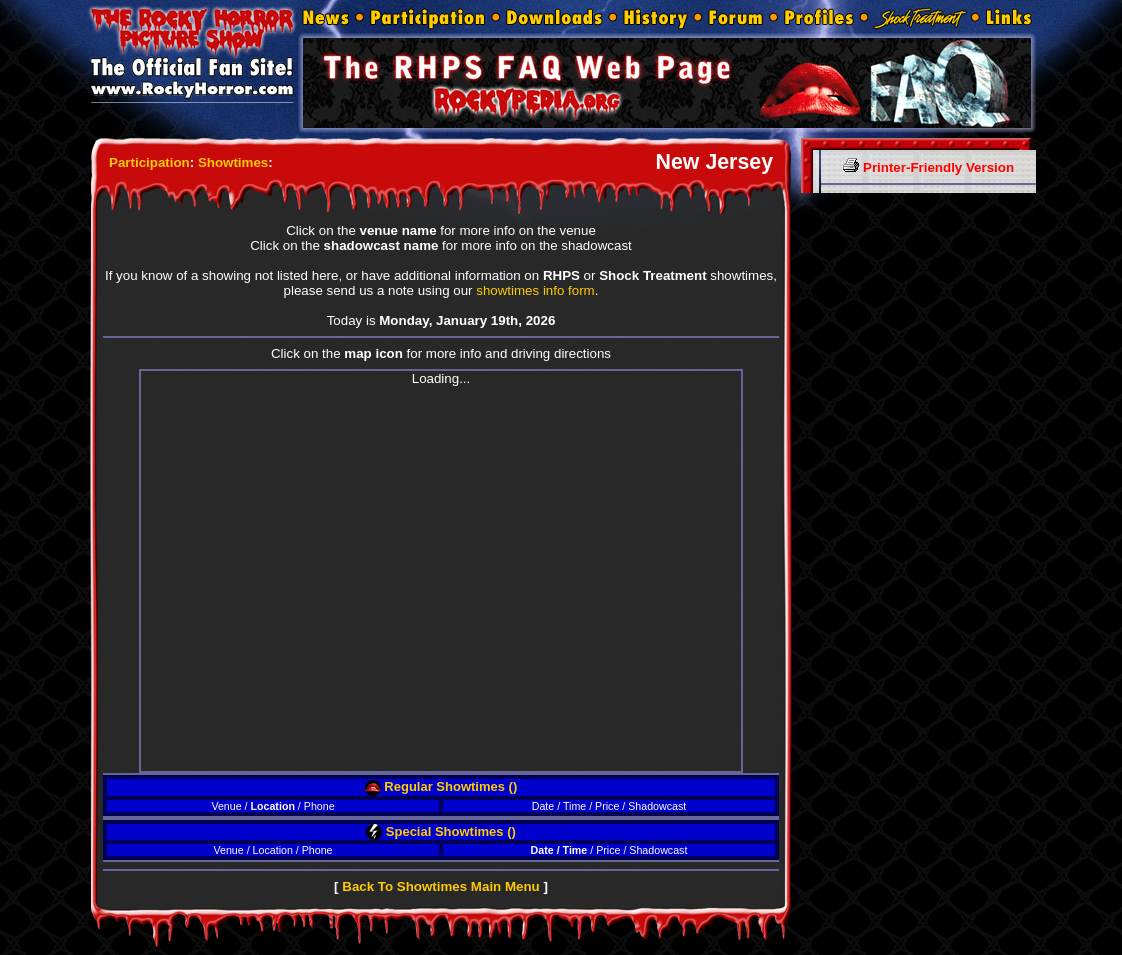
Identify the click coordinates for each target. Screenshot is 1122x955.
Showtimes (233, 162)
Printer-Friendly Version (928, 167)
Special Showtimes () (441, 831)
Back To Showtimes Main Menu (440, 886)
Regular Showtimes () (441, 786)
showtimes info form (535, 290)
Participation (149, 162)
